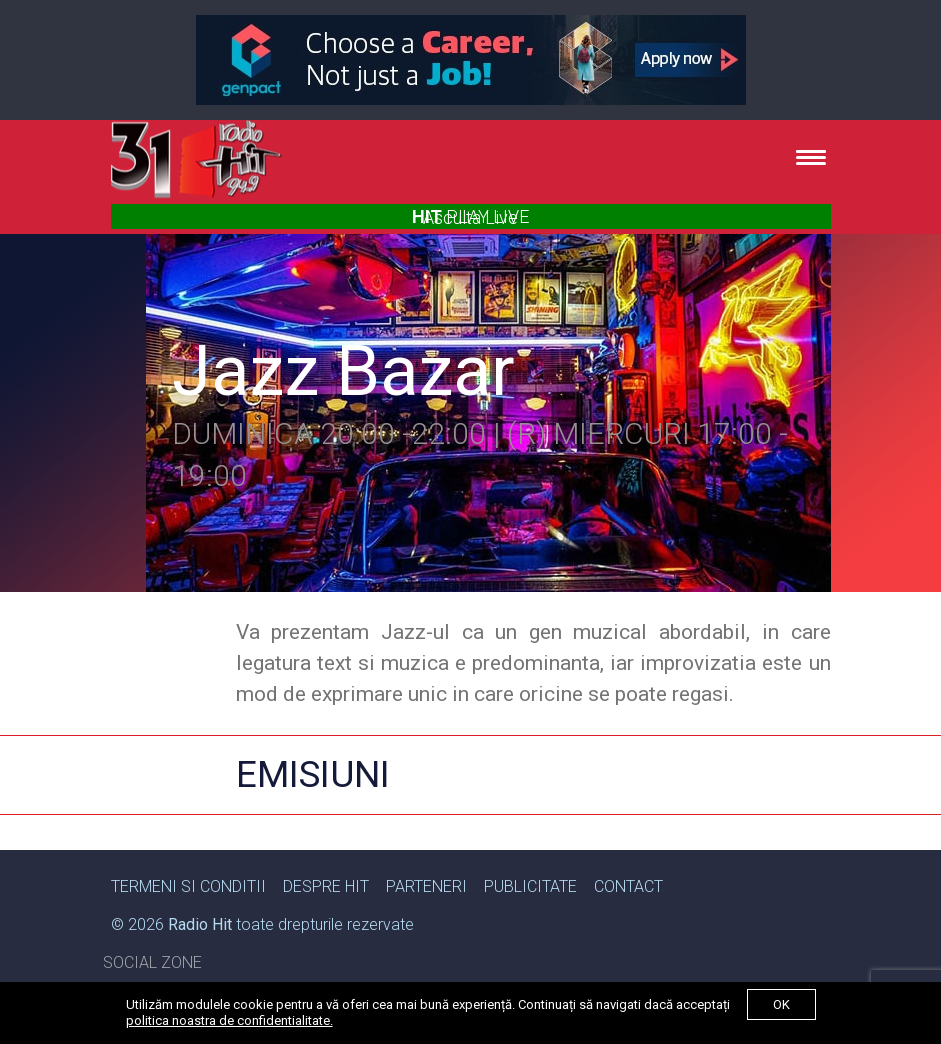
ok (781, 1004)
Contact (628, 886)
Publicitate (530, 886)
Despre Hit (326, 886)
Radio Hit (200, 924)
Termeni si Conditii (188, 886)
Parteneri (426, 886)
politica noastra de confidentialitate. (229, 1020)
